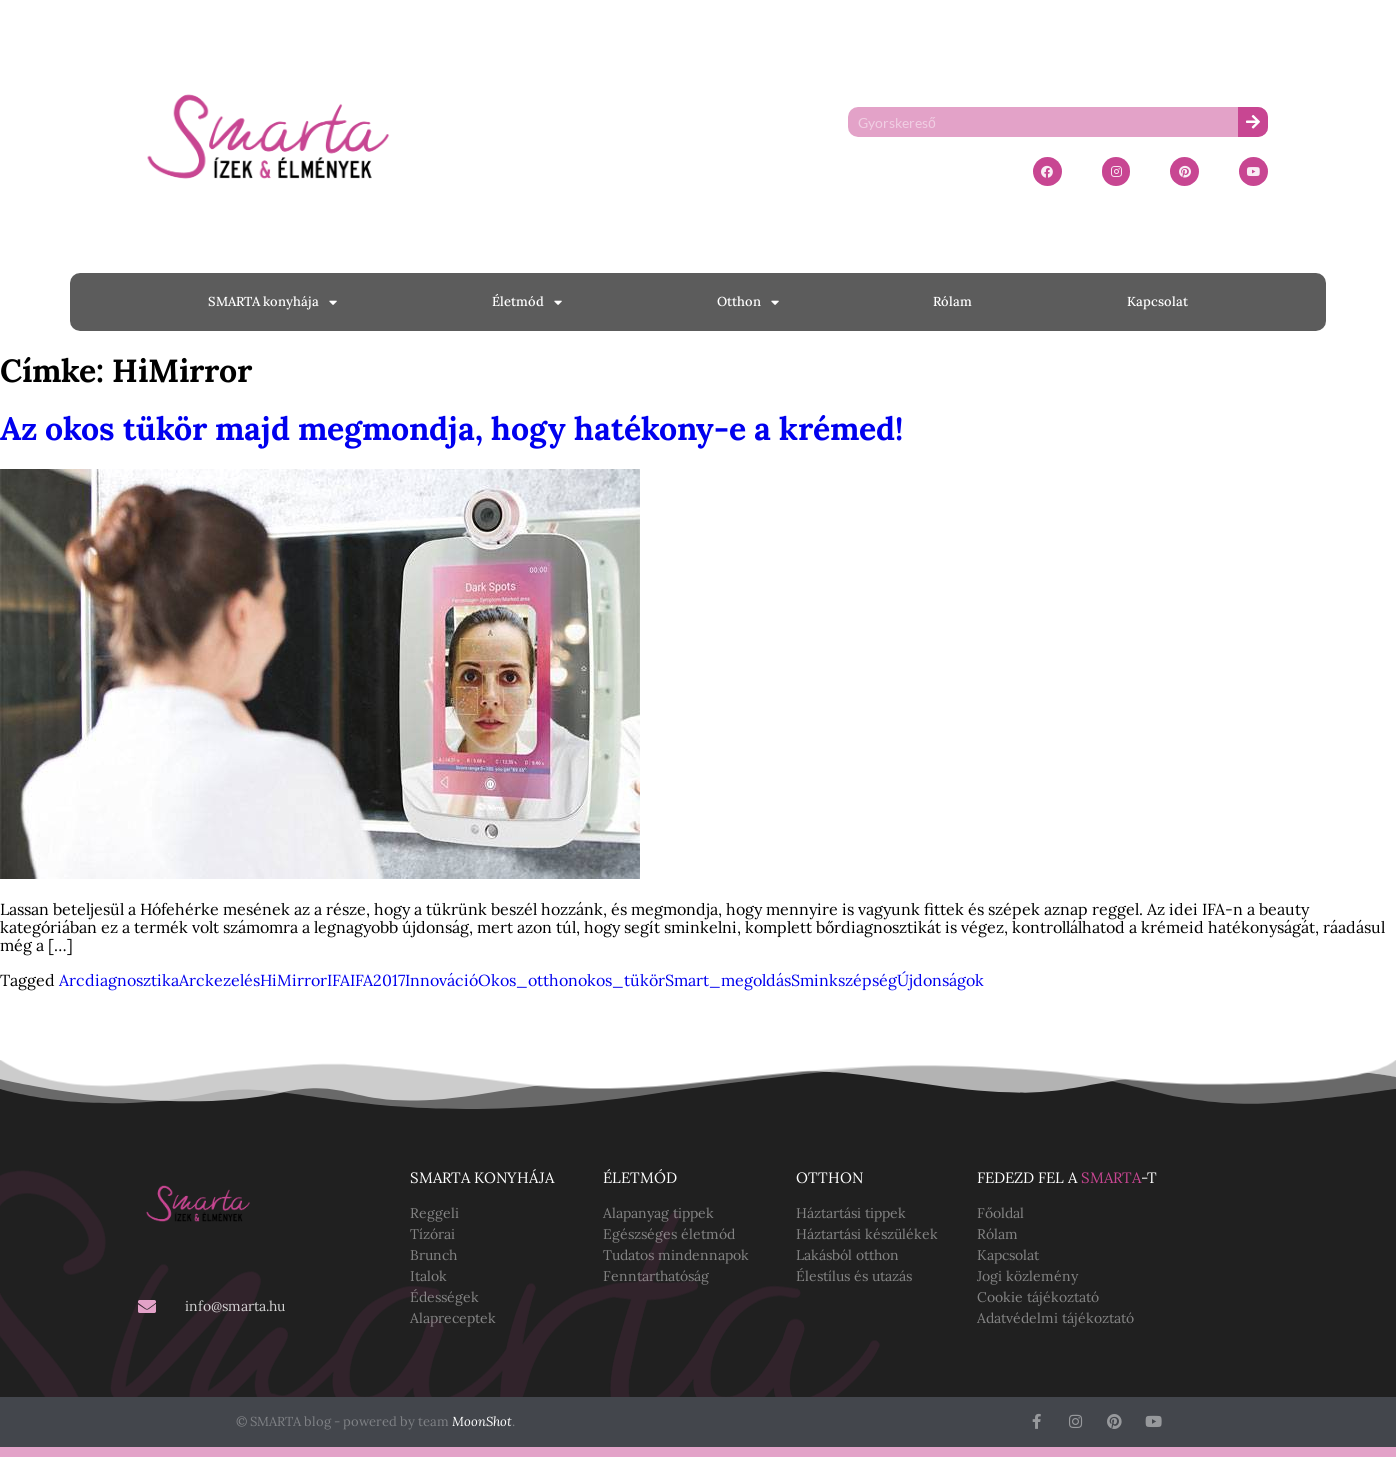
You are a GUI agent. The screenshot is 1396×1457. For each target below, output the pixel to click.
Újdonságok (940, 980)
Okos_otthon (528, 980)
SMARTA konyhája (272, 302)
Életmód (527, 302)
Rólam (952, 301)
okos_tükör (621, 980)
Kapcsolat (1157, 301)
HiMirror (293, 980)
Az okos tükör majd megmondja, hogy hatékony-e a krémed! (451, 428)
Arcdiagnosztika (119, 980)
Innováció (441, 980)
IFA (338, 980)
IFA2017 (377, 980)
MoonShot (482, 1421)
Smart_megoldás (728, 980)
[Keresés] (1253, 122)
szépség (867, 980)
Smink (814, 980)
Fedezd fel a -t (1067, 1177)
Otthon (748, 302)
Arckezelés (219, 980)
